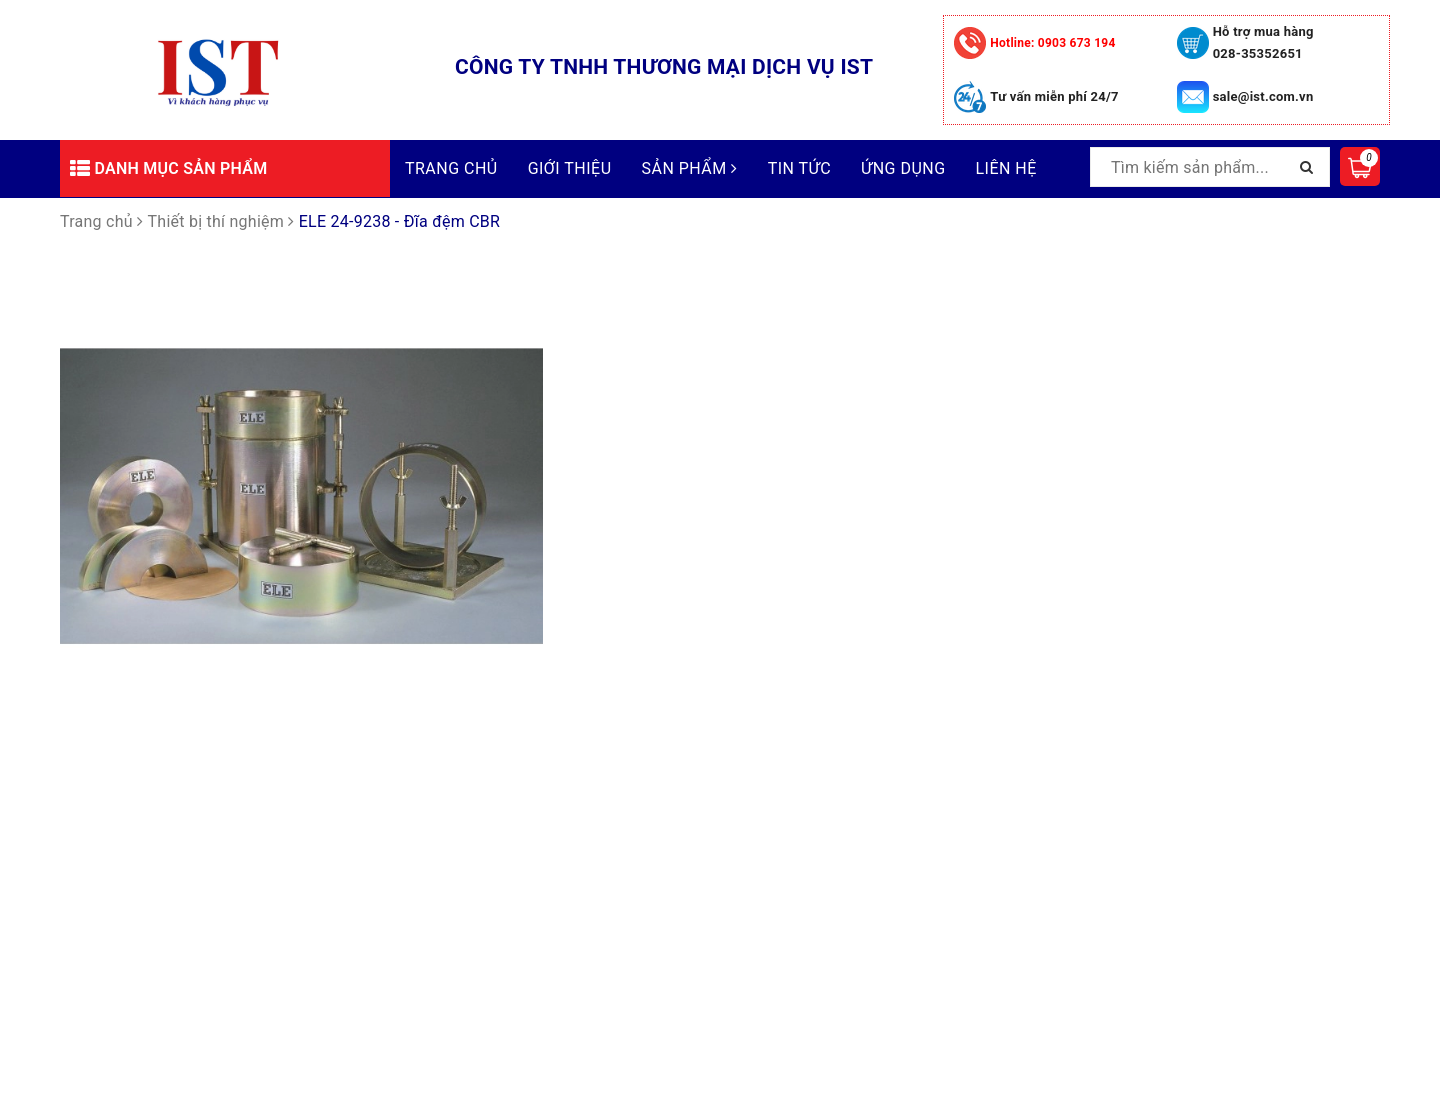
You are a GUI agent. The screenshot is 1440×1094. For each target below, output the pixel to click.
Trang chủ (451, 168)
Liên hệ (1006, 168)
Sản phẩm (690, 168)
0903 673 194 (1052, 43)
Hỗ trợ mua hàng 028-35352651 (1263, 42)
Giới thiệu (570, 168)
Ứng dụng (903, 168)
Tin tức (799, 168)
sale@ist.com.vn (1263, 96)
